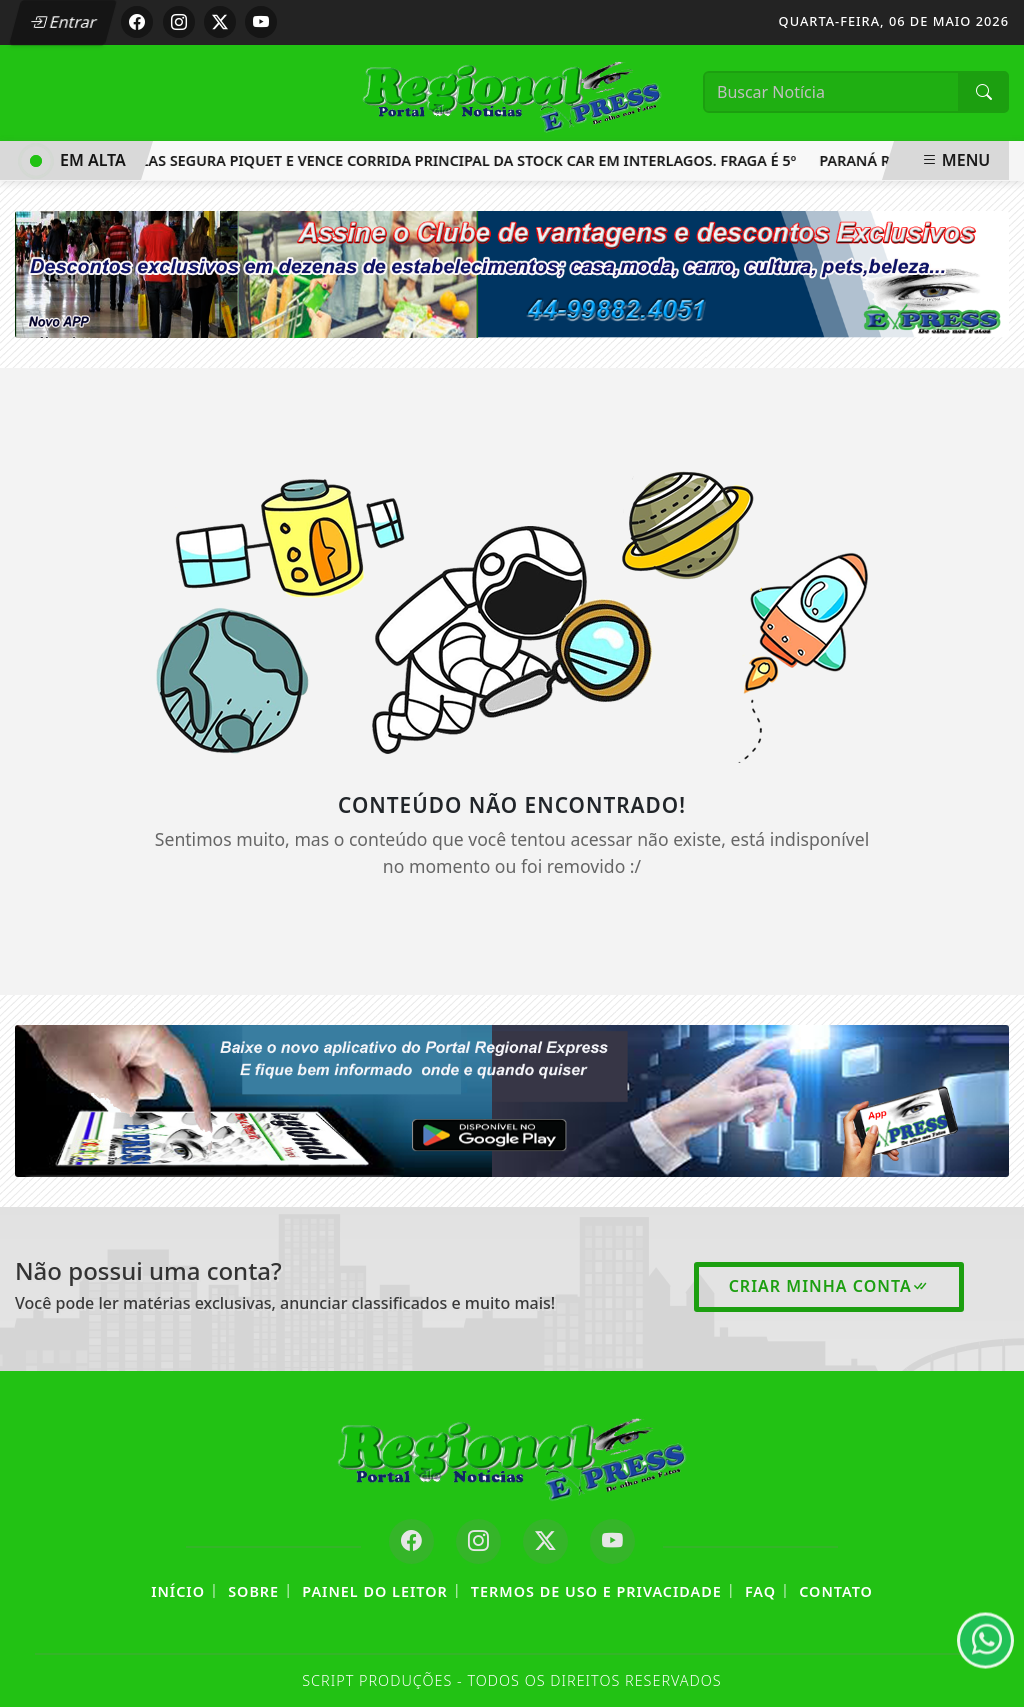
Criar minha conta (829, 1286)
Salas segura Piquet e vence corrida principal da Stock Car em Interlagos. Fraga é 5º (464, 160)
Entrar (63, 22)
